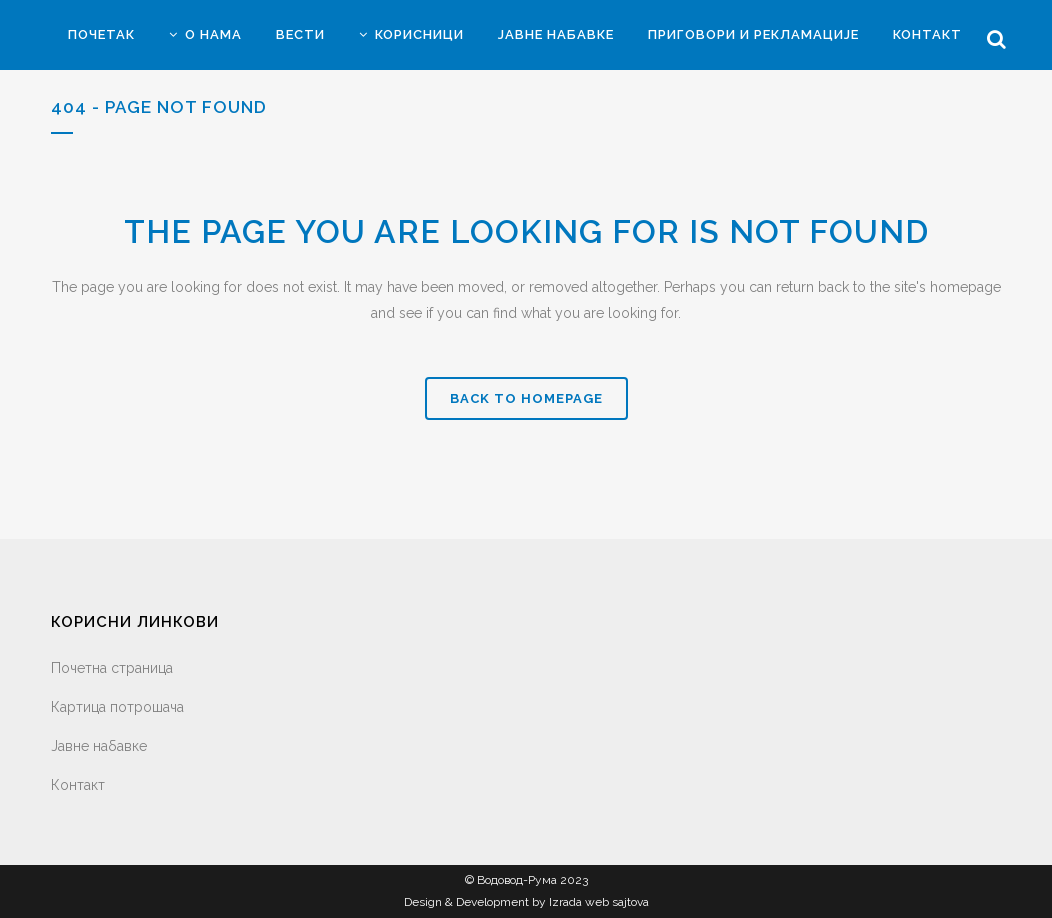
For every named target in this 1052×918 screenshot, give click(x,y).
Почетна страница (112, 668)
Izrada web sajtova (599, 902)
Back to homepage (526, 398)
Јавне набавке (99, 746)
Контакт (78, 785)
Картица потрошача (117, 707)
